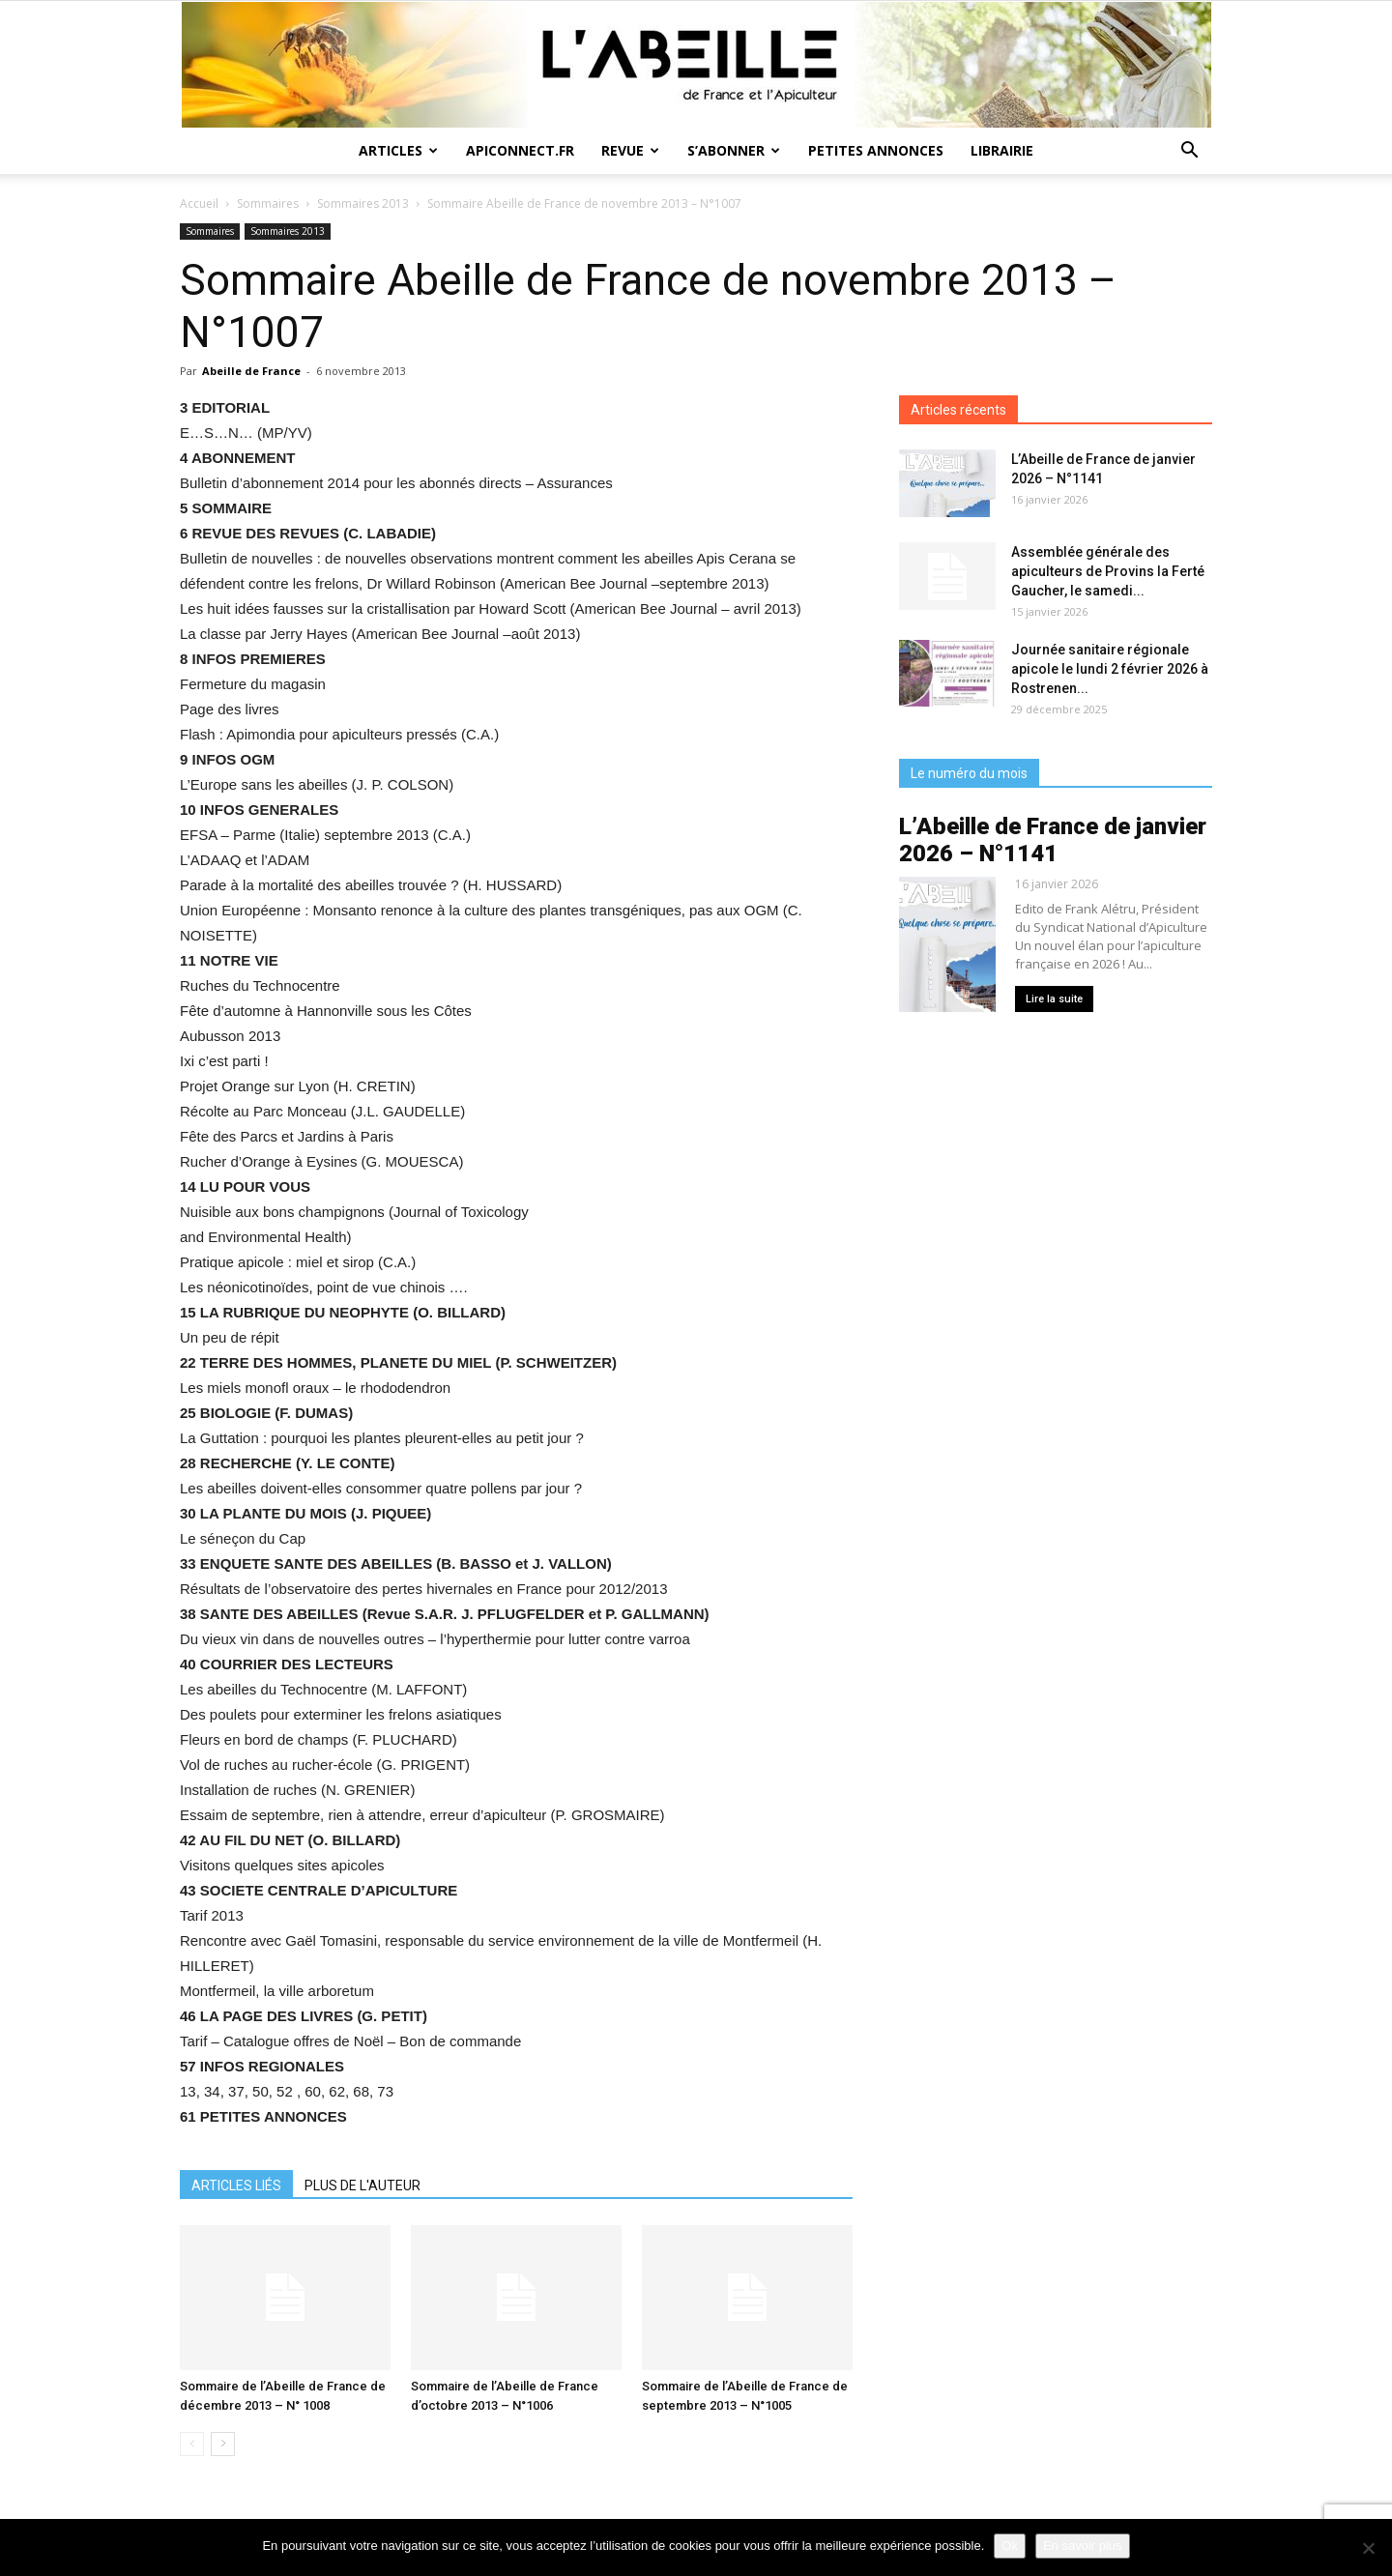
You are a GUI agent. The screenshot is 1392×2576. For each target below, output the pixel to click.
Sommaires (268, 203)
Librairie (1002, 150)
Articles (398, 150)
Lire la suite (1054, 999)
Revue (630, 150)
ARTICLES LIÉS (236, 2185)
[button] (1189, 152)
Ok (1009, 2545)
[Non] (1368, 2548)
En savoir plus (1082, 2545)
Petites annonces (875, 150)
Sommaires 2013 (363, 203)
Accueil (199, 203)
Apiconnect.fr (520, 150)
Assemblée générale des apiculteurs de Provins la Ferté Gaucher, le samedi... (1107, 571)
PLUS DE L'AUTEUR (362, 2185)
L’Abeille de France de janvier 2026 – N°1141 (1052, 840)
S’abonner (733, 150)
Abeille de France (251, 370)
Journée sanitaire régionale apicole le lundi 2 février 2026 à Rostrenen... (1109, 669)
